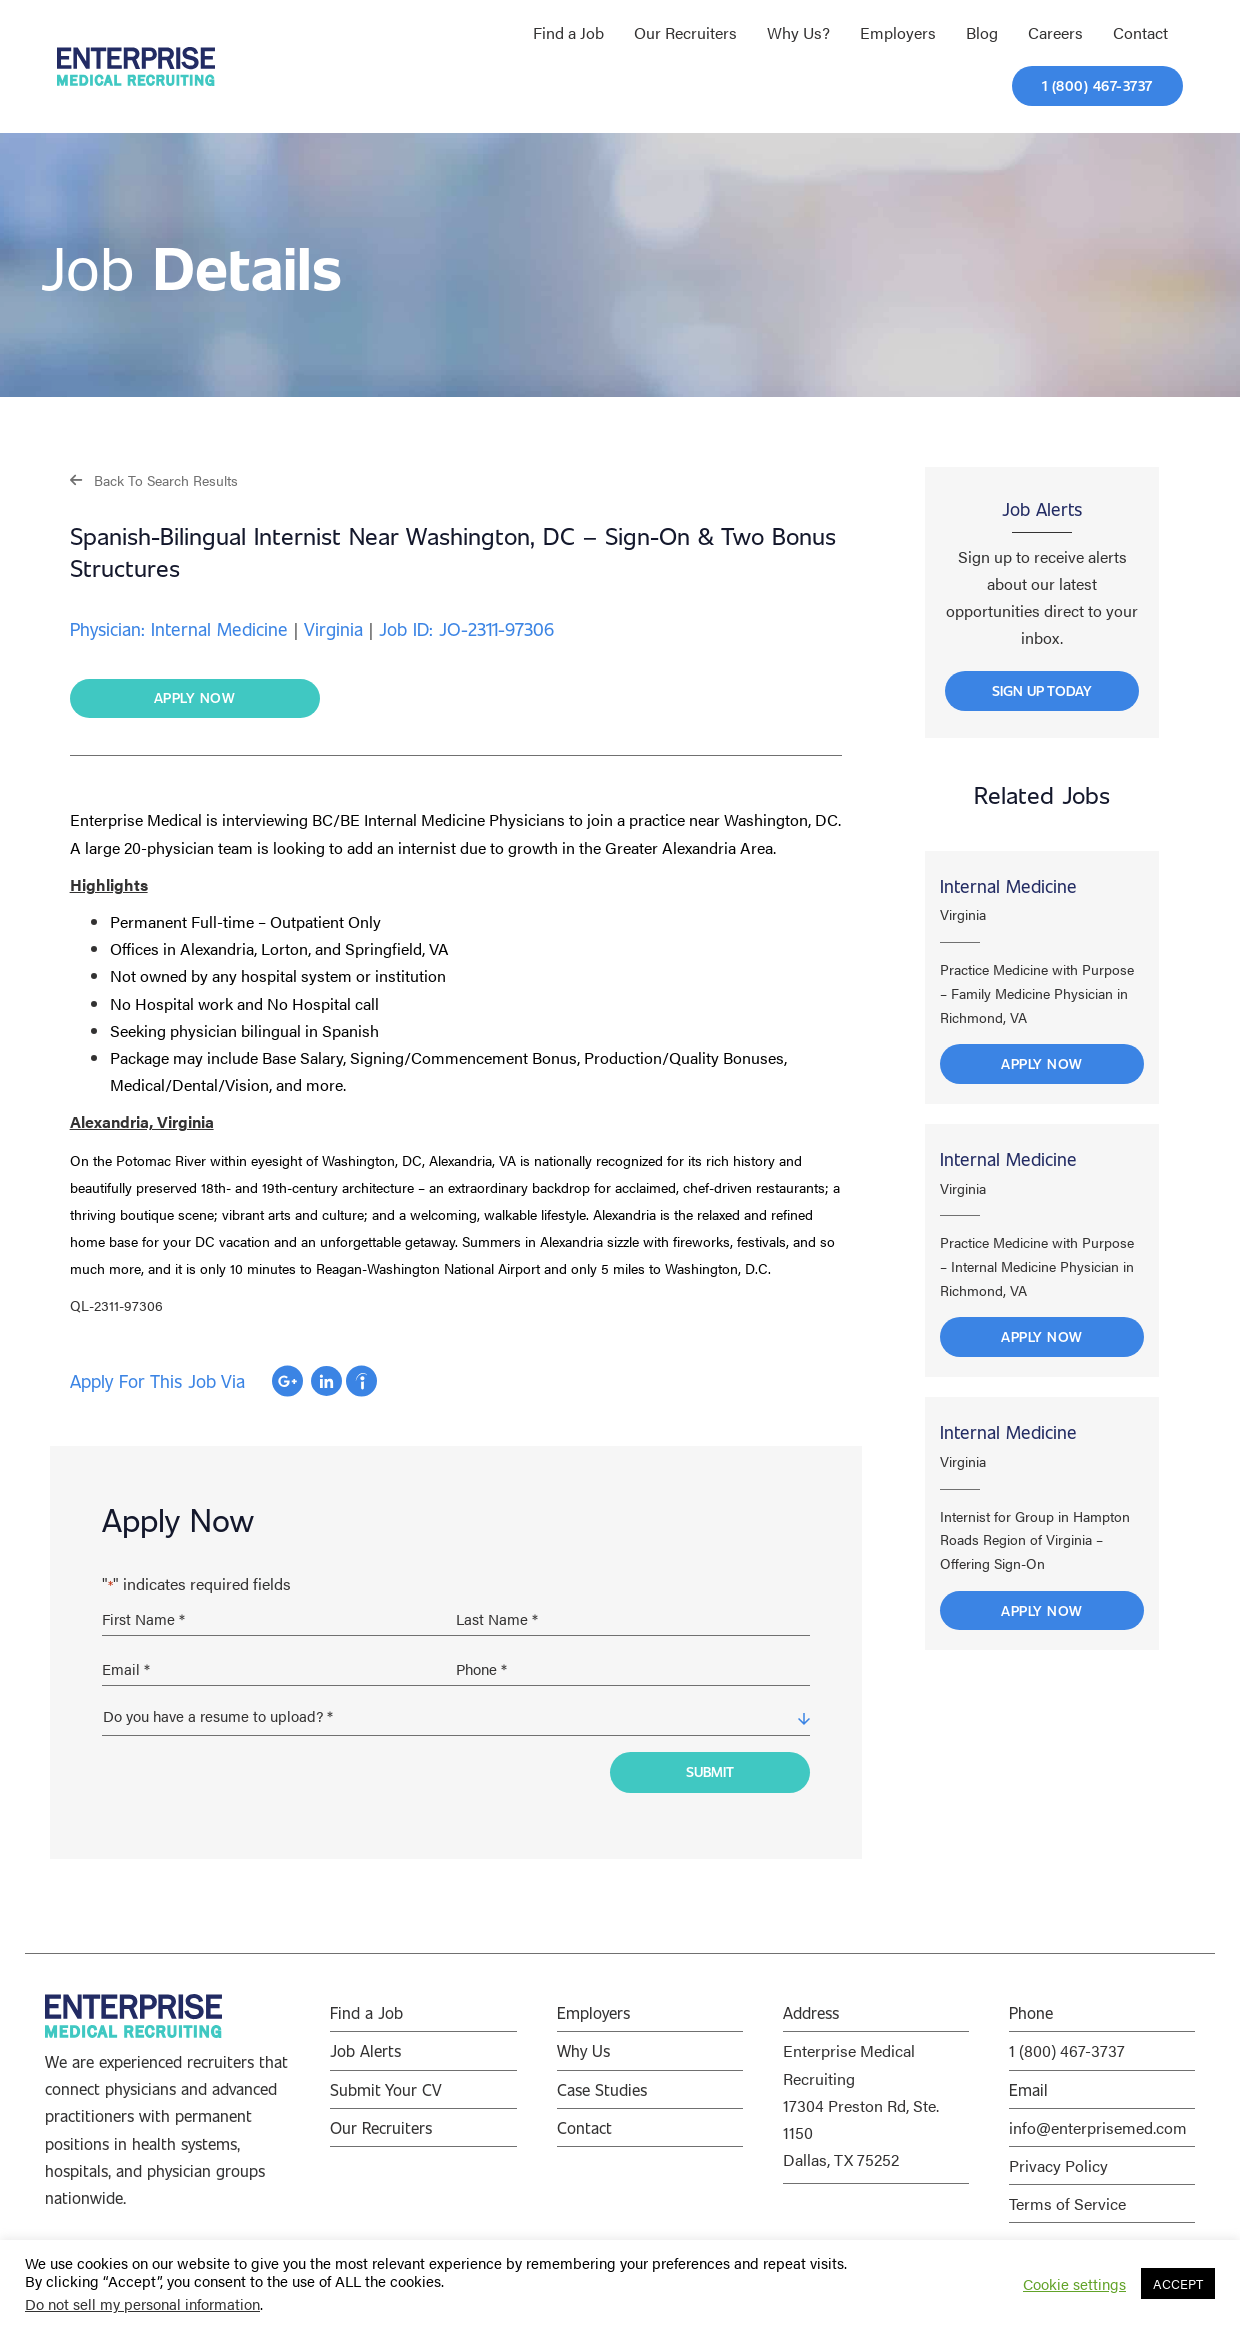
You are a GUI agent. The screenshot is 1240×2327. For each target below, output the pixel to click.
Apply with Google (287, 1381)
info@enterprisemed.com (1098, 2127)
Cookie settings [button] (1074, 2284)
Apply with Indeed (361, 1381)
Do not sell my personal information (142, 2303)
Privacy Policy (1058, 2165)
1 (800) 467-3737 (1067, 2050)
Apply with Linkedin (326, 1381)
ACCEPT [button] (1178, 2283)
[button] (154, 479)
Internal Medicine (1008, 886)
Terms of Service (1067, 2203)
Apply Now (1042, 1063)
